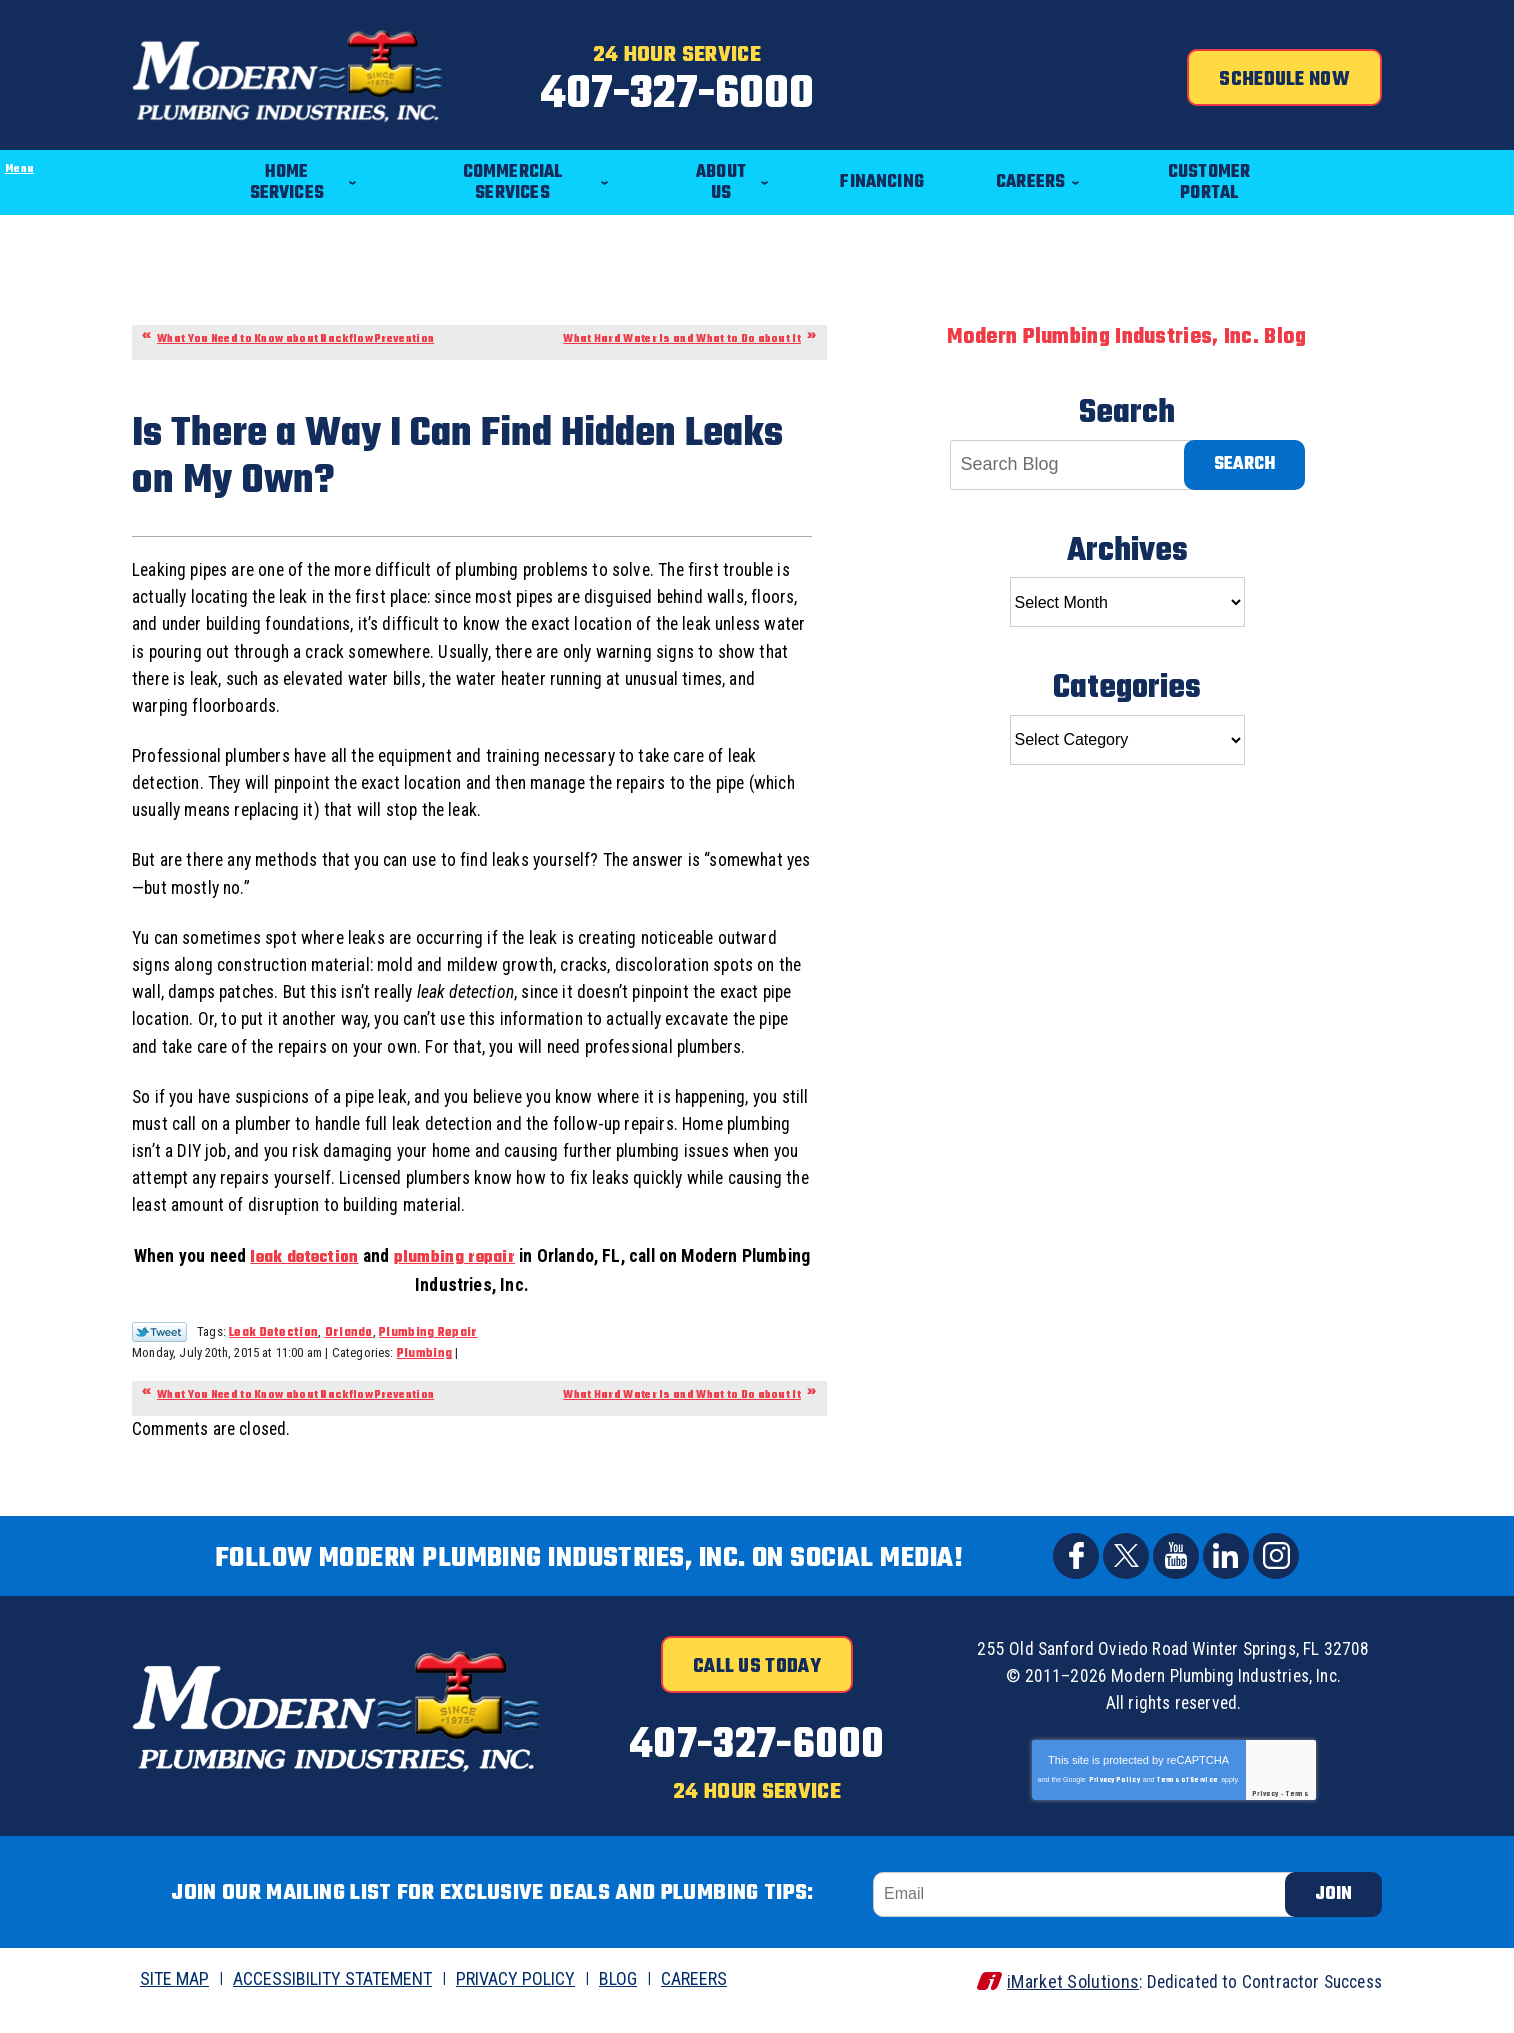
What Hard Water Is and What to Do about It (682, 328)
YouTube (1176, 1580)
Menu (0, 126)
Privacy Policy (1114, 1801)
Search (1244, 453)
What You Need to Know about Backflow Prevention (295, 328)
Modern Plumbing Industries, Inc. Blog (1126, 326)
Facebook (1076, 1580)
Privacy (1265, 1815)
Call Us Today (757, 1691)
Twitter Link (159, 1355)
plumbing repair (487, 1281)
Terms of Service (1187, 1801)
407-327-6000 (756, 93)
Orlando (349, 1356)
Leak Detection (273, 1356)
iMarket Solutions (1060, 1999)
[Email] (1088, 1912)
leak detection (336, 1281)
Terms (1297, 1815)
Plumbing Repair (428, 1356)
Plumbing (424, 1378)
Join (1333, 1912)
